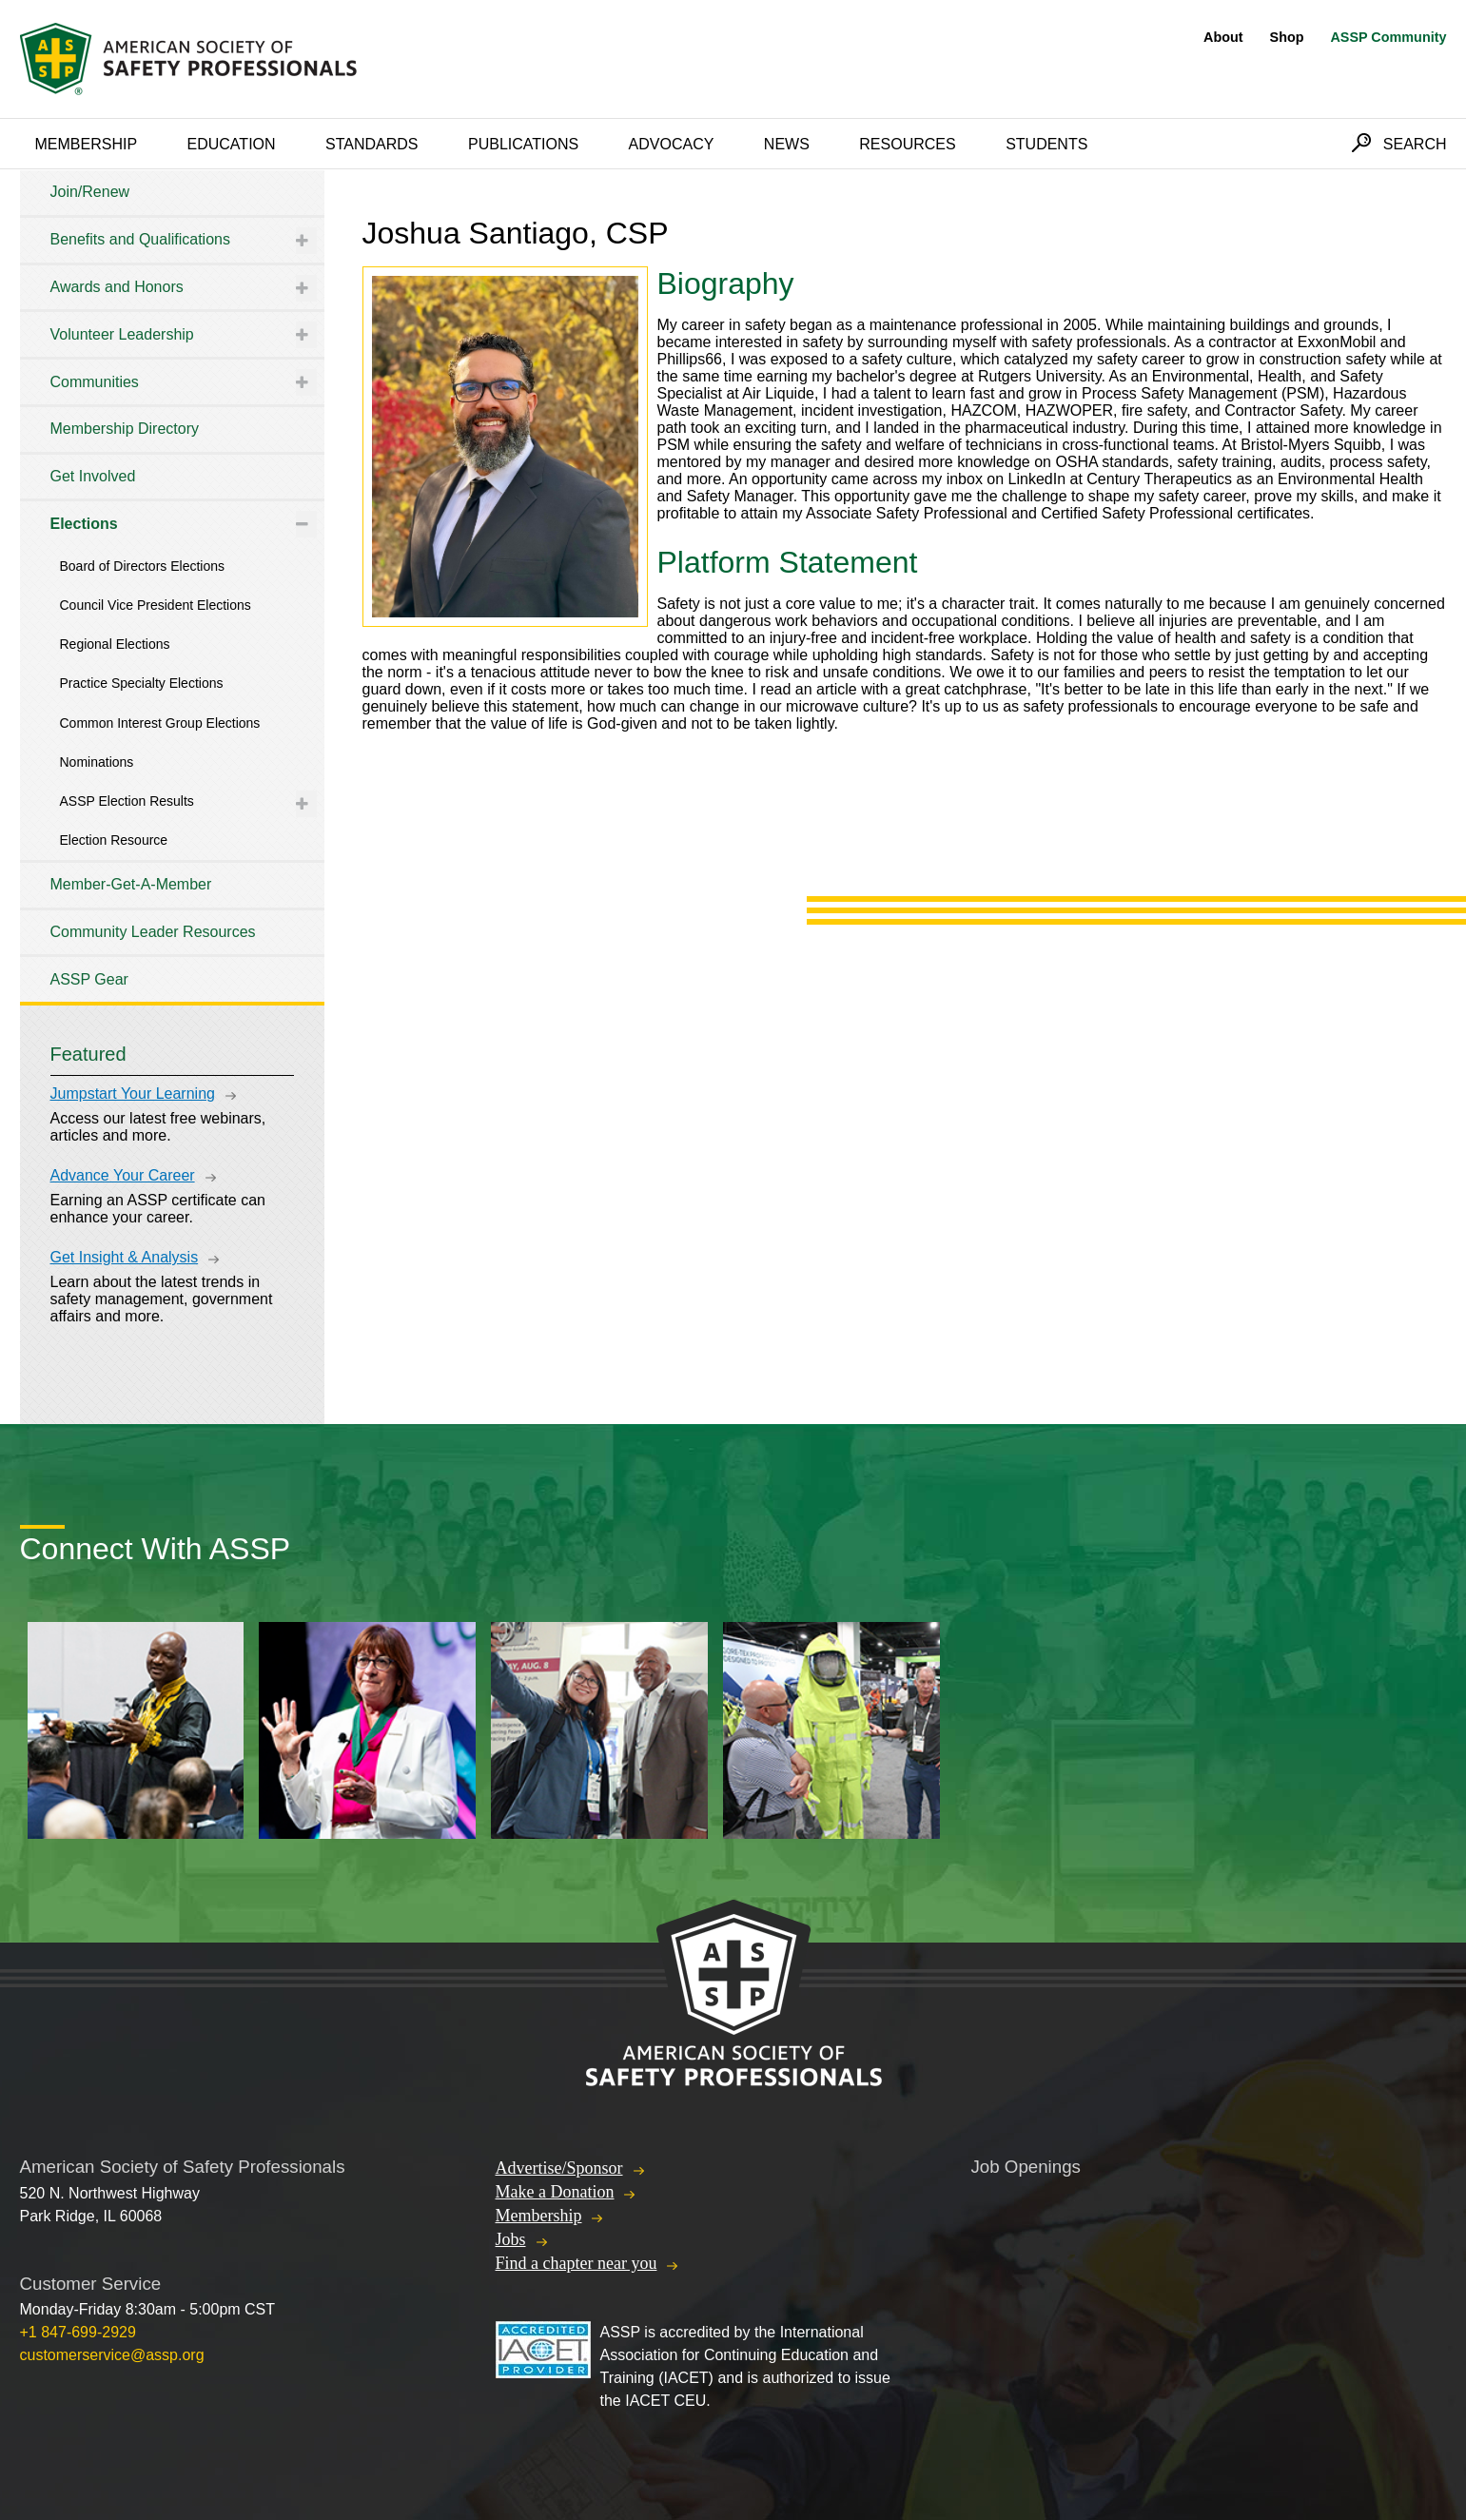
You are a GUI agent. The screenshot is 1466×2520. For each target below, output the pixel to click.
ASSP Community (1388, 37)
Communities (94, 382)
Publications (523, 144)
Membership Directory (124, 428)
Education (231, 144)
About (1223, 37)
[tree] (172, 586)
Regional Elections (115, 644)
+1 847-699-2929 (78, 2332)
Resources (907, 144)
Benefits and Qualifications (140, 239)
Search (1415, 144)
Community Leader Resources (153, 932)
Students (1046, 144)
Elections (84, 524)
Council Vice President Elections (155, 605)
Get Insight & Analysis (124, 1257)
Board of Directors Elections (142, 566)
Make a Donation (555, 2191)
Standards (372, 144)
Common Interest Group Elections (160, 723)
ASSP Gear (89, 979)
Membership (86, 144)
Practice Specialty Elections (142, 683)
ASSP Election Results (127, 801)
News (787, 144)
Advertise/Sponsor (559, 2168)
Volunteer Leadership (122, 334)
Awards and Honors (117, 287)
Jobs (511, 2239)
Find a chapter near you (576, 2263)
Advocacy (671, 144)
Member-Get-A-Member (131, 884)
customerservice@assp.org (112, 2355)
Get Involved (93, 476)
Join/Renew (90, 192)
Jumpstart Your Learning (132, 1093)
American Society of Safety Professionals (190, 59)
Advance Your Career (122, 1175)
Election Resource (114, 840)
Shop (1287, 37)
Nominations (97, 762)
